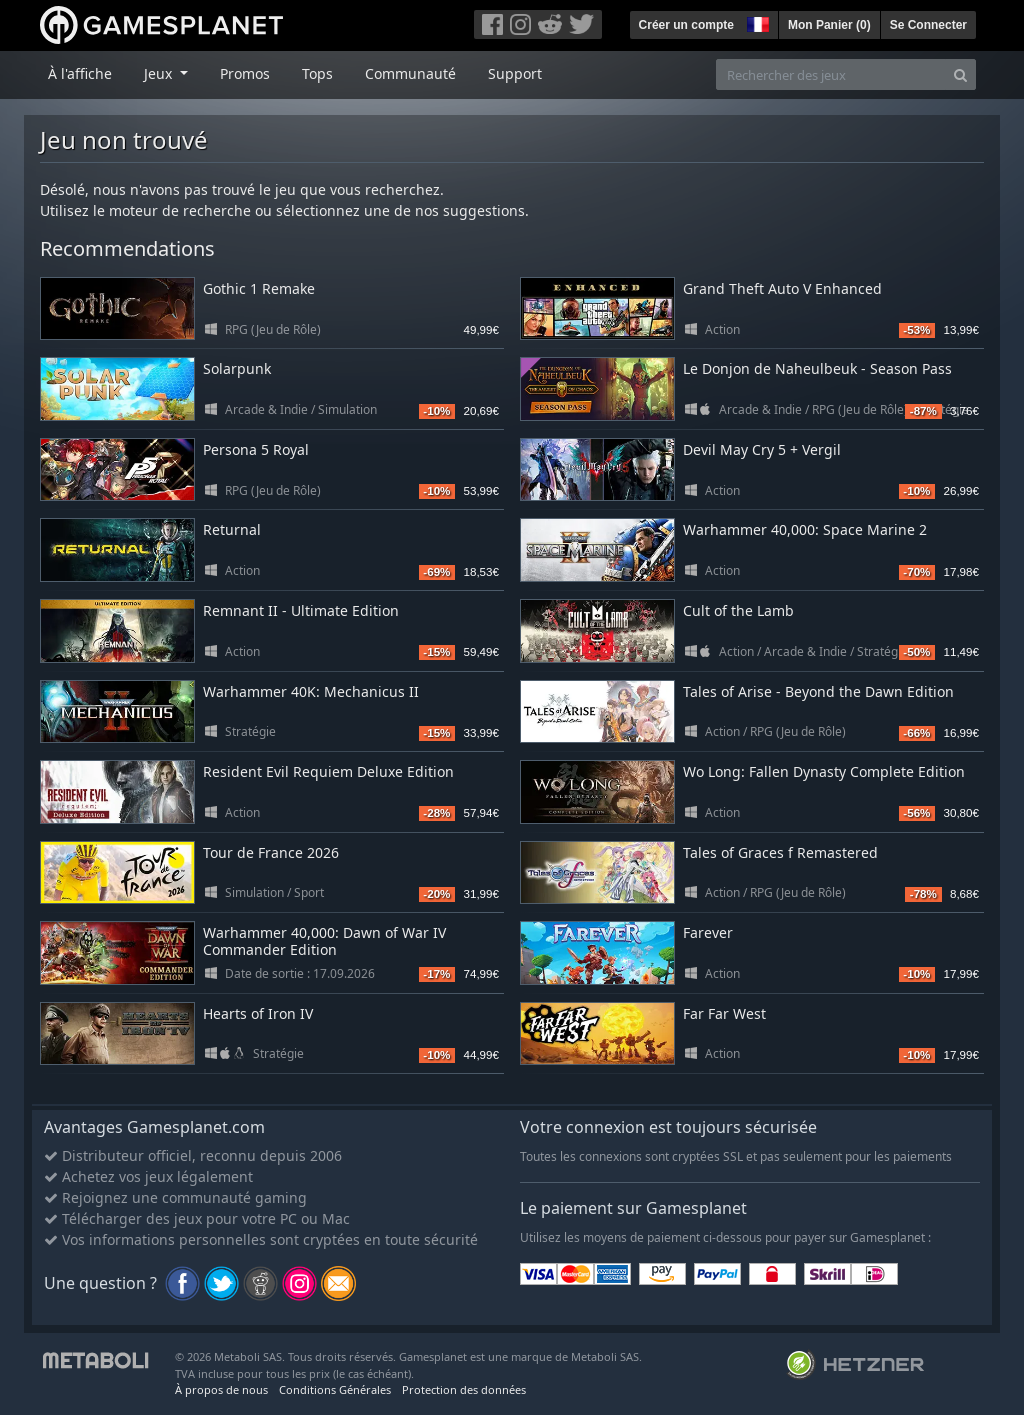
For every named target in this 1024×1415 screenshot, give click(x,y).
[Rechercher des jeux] (831, 74)
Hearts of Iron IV (258, 1013)
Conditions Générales (335, 1389)
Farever (708, 932)
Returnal (232, 529)
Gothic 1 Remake (259, 288)
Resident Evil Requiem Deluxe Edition (328, 771)
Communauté (410, 73)
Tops (317, 73)
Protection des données (464, 1389)
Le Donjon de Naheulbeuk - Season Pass (817, 368)
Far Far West (724, 1013)
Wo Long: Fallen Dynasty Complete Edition (824, 771)
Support (515, 73)
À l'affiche (80, 73)
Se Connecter (928, 25)
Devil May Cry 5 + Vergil (762, 449)
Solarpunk (237, 368)
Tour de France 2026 (271, 852)
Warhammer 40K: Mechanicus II (311, 691)
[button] (756, 22)
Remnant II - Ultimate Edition (301, 610)
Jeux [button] (160, 73)
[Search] (960, 74)
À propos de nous (221, 1389)
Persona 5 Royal (256, 449)
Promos (245, 73)
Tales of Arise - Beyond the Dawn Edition (818, 691)
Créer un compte (686, 25)
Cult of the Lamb (738, 610)
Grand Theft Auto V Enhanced (782, 288)
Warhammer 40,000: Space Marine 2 (805, 529)
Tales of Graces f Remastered (780, 852)
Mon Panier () (829, 25)
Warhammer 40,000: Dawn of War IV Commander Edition (324, 941)
